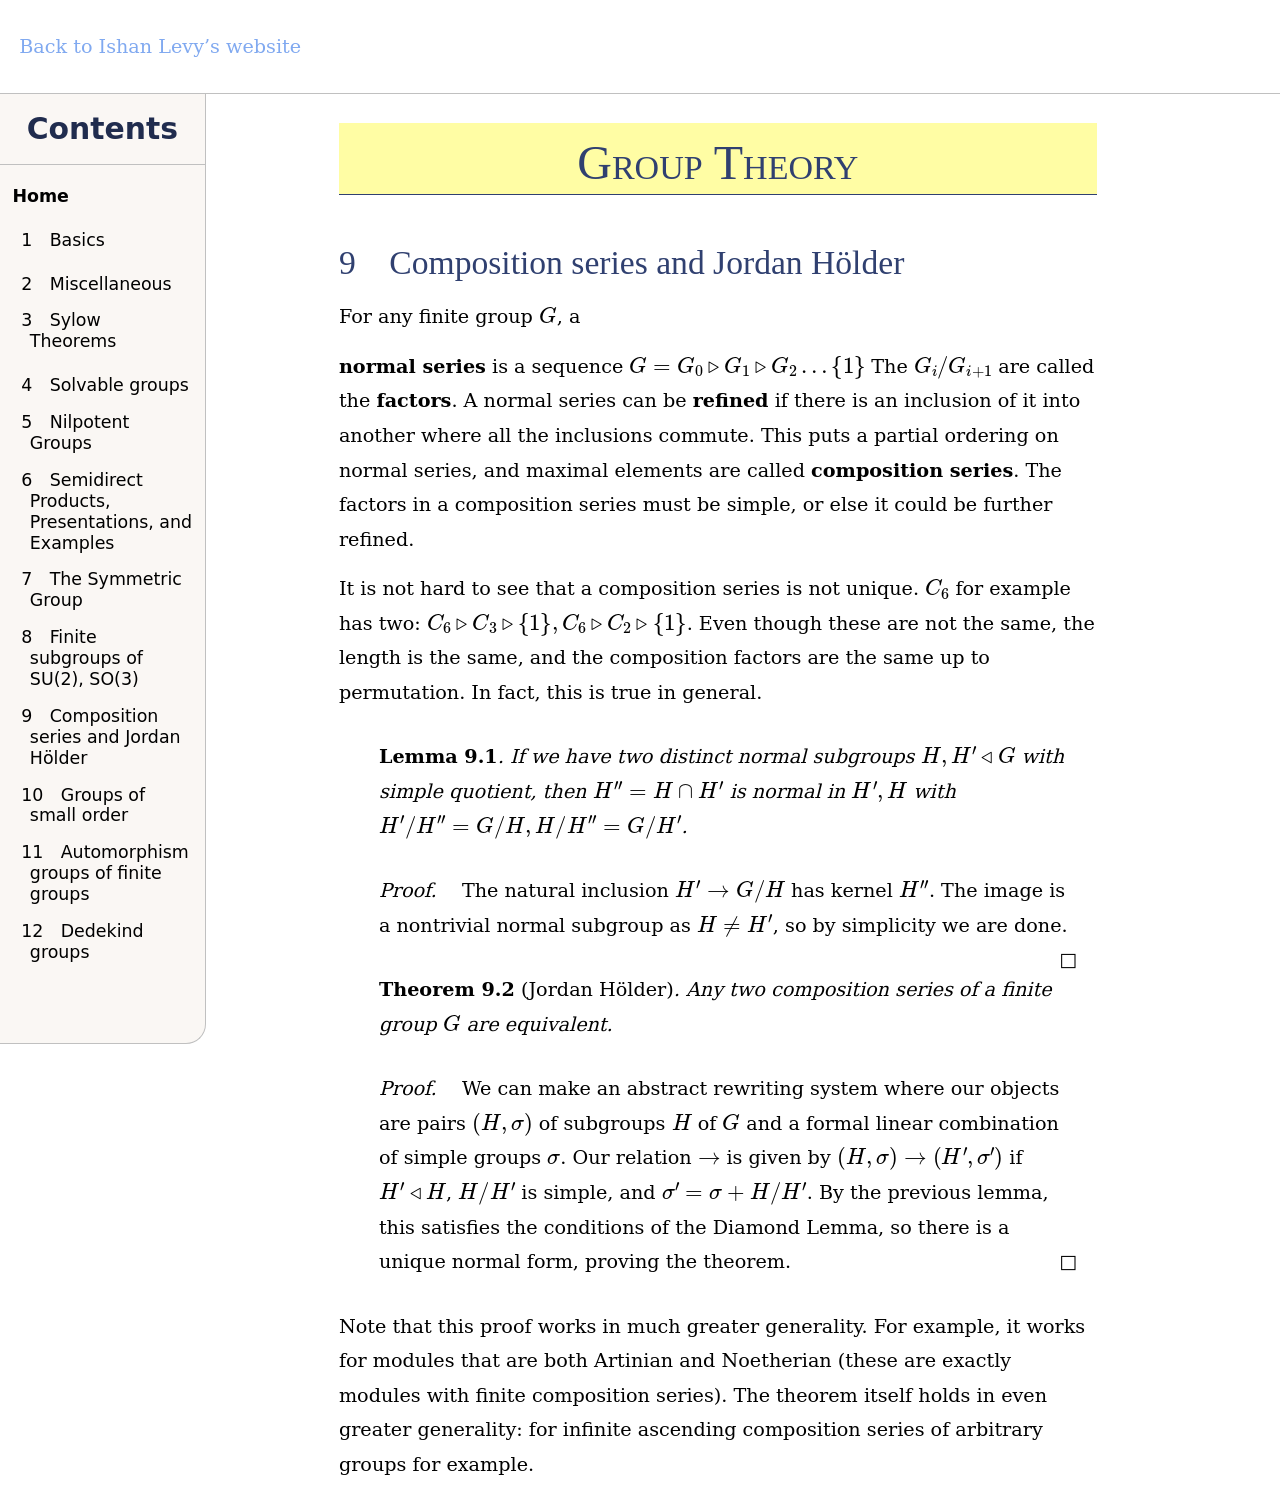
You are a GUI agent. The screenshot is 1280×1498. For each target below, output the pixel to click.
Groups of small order (87, 805)
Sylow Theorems (73, 330)
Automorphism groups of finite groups (109, 873)
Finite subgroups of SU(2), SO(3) (86, 658)
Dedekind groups (87, 941)
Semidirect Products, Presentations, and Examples (111, 511)
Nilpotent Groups (80, 432)
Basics (67, 240)
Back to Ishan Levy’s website (160, 46)
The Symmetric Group (106, 589)
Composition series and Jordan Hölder (105, 737)
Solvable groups (109, 385)
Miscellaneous (101, 284)
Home (40, 196)
